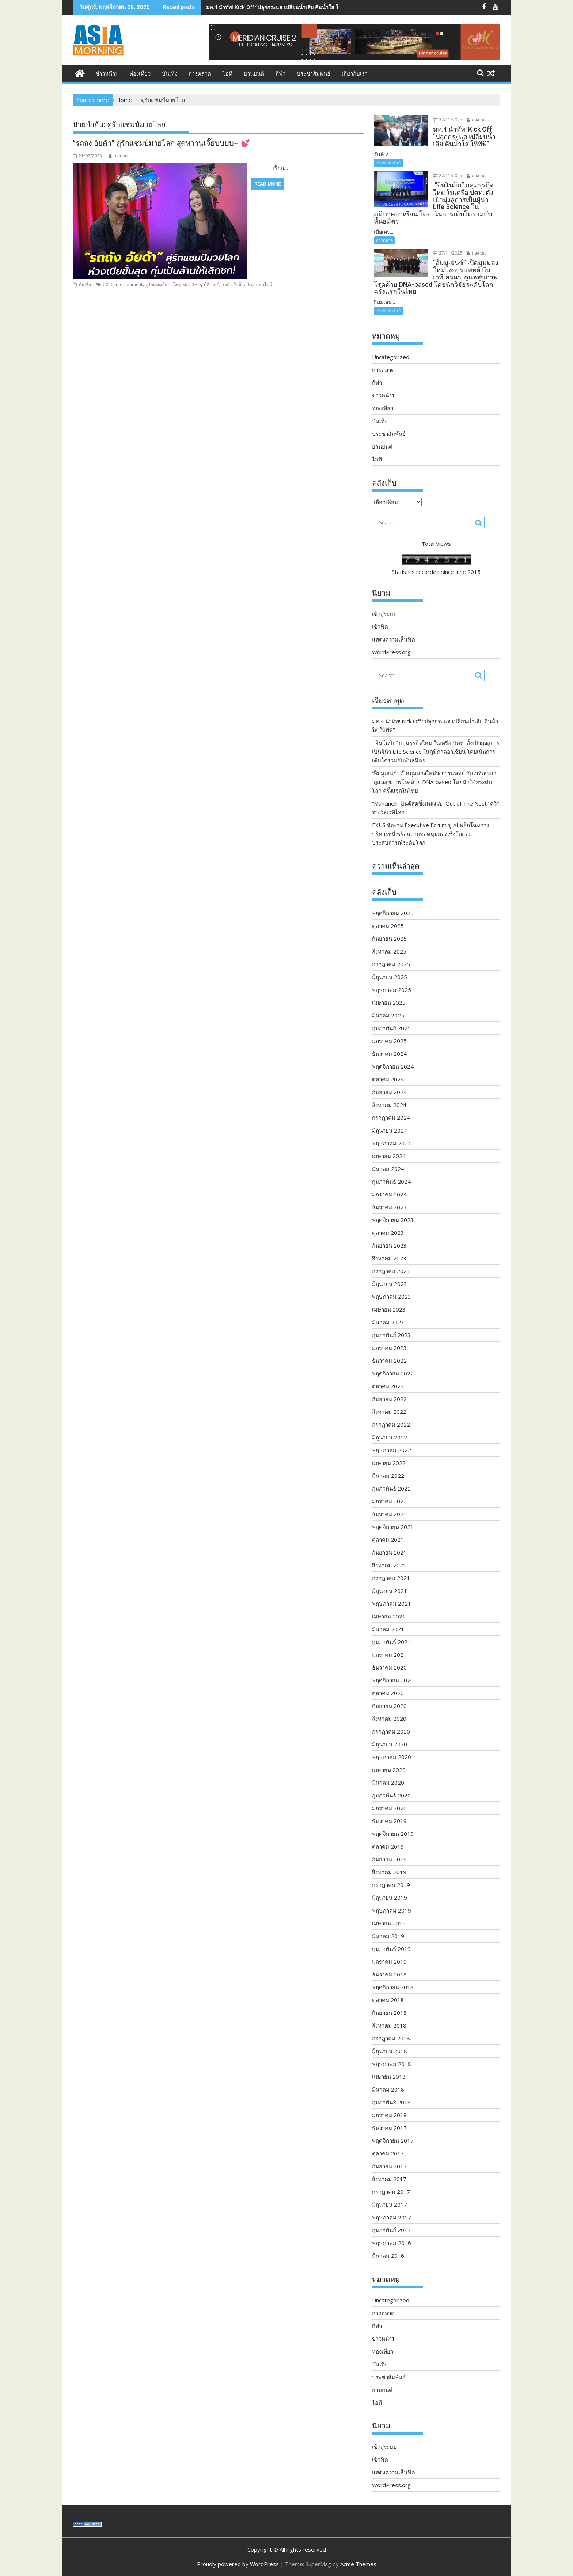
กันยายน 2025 (389, 938)
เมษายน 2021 (389, 1616)
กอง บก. (119, 156)
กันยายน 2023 (389, 1245)
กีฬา (280, 74)
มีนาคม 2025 (388, 1015)
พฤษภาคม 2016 (391, 2242)
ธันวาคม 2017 (389, 2127)
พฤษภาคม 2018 (391, 2063)
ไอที (227, 74)
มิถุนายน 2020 (389, 1744)
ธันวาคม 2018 (389, 1974)
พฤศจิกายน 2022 (393, 1373)
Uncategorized (390, 357)
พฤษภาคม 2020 (391, 1757)
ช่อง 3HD (192, 284)
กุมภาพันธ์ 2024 (391, 1181)
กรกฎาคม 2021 (391, 1578)
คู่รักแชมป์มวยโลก (162, 284)
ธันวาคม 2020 (389, 1667)
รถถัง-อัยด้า (233, 284)
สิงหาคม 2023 (389, 1258)
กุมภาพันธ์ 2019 (391, 1948)
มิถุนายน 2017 (389, 2204)
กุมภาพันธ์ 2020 (391, 1795)
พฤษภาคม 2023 (391, 1296)
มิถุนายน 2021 (389, 1590)
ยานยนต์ (254, 74)
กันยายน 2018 (389, 2012)
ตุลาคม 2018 (388, 2000)
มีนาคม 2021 (388, 1629)
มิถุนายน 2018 (389, 2051)
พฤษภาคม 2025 (391, 989)
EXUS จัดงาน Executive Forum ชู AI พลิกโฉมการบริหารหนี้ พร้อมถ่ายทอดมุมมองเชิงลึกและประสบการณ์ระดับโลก (430, 833)
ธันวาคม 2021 (389, 1514)
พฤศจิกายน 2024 (393, 1066)
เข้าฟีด (380, 626)
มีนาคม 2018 (388, 2089)
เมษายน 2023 (389, 1309)
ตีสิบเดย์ (211, 284)
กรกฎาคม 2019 (391, 1884)
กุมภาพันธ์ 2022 (391, 1488)
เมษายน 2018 (389, 2076)
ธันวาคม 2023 (389, 1207)
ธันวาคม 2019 (389, 1820)
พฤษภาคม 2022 (391, 1450)
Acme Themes (358, 2564)
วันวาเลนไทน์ (259, 284)
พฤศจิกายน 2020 (393, 1680)
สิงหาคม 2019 (389, 1872)
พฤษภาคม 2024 (391, 1143)
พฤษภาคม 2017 (391, 2217)
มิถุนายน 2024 (389, 1130)
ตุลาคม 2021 (388, 1539)
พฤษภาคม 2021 (391, 1603)
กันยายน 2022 (389, 1399)
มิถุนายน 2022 (389, 1437)
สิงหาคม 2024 (389, 1104)
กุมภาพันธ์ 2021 (391, 1641)
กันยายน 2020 (389, 1705)
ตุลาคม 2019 (388, 1846)
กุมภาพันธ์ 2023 (391, 1335)
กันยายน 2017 (389, 2166)
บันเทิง (169, 74)
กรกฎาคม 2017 (391, 2191)
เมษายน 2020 (389, 1769)
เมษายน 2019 (389, 1923)
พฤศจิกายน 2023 (393, 1220)
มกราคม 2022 (389, 1501)
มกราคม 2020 (389, 1808)
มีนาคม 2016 (388, 2255)
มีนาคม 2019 (388, 1936)
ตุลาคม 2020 (388, 1693)
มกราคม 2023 (389, 1347)
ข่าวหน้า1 (106, 74)
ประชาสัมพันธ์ (313, 74)
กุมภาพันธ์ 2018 (391, 2102)
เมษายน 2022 (389, 1462)
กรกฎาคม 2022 (391, 1424)
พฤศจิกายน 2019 (393, 1833)
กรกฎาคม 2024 (391, 1117)
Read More (267, 184)
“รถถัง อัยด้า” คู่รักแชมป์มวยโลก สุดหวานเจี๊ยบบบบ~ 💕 (161, 143)
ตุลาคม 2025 (388, 925)
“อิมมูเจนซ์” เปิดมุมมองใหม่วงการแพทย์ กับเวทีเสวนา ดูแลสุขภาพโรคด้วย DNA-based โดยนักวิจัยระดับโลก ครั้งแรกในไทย (434, 781)
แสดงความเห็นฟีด (393, 639)
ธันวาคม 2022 (389, 1360)
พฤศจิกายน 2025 (393, 913)
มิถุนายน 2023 (389, 1283)
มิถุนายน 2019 (389, 1897)
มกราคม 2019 (389, 1961)
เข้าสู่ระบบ (384, 613)
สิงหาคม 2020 (389, 1718)
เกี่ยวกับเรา (355, 74)
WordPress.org (391, 652)
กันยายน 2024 (389, 1092)
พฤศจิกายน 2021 (393, 1526)
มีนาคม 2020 (388, 1782)
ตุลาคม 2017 (388, 2153)
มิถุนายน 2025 (389, 977)
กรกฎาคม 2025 (391, 964)
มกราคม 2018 (389, 2115)
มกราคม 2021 (389, 1654)
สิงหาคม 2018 (389, 2025)
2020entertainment (123, 284)
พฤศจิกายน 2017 (393, 2140)
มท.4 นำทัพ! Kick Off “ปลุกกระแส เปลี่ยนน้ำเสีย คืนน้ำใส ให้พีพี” (278, 7)
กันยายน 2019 (389, 1859)
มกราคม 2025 (389, 1041)
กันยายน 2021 (389, 1552)
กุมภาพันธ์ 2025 (391, 1028)
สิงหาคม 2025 (389, 951)
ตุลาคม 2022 (388, 1386)
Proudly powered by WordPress (238, 2564)
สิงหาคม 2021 (389, 1565)
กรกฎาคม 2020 (391, 1731)
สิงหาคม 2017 (389, 2179)
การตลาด (200, 74)
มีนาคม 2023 (388, 1322)
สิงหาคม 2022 (389, 1411)
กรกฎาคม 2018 (391, 2038)
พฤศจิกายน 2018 (393, 1987)
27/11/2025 (447, 120)
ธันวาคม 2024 (389, 1053)
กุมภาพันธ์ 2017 (391, 2230)
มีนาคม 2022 (388, 1475)
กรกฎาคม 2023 (391, 1271)
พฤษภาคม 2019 (391, 1910)
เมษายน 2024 (389, 1156)
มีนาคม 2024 (388, 1168)
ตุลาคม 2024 (388, 1079)
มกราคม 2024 (389, 1194)
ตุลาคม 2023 (388, 1232)
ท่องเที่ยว (140, 74)
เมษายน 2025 (389, 1002)
